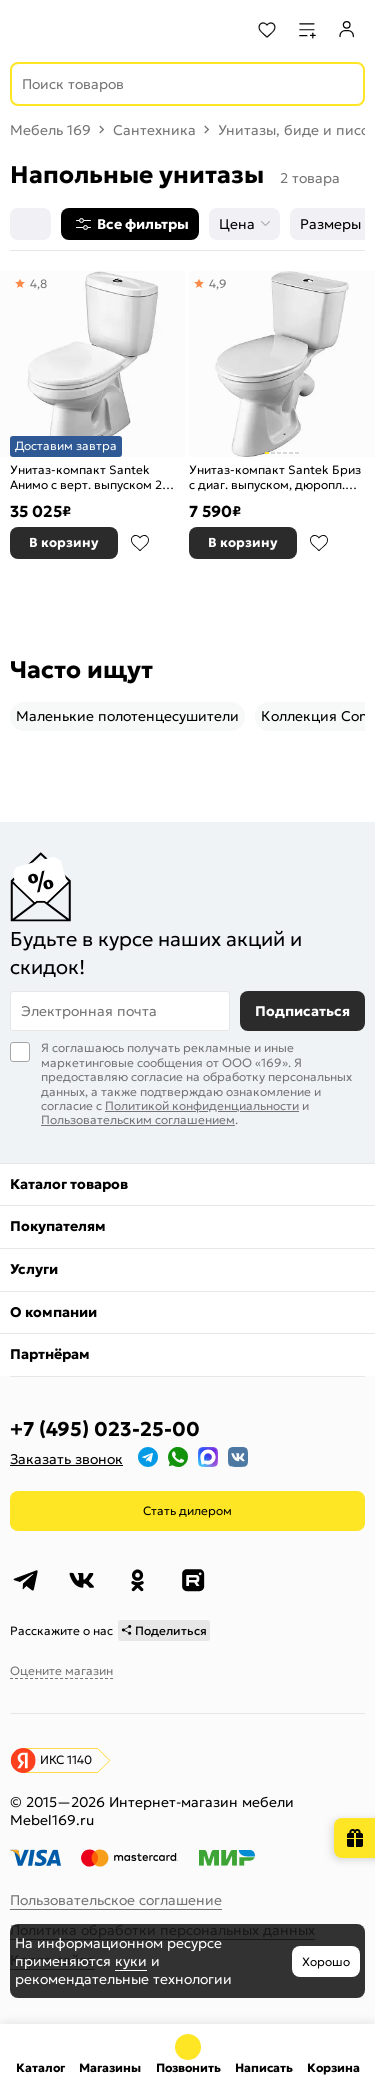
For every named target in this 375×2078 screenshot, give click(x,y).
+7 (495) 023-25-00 (105, 1429)
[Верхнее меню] (28, 30)
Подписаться (302, 1011)
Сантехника (154, 130)
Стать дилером (187, 1510)
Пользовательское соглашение (116, 1900)
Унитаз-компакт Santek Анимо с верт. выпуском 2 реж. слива (86, 477)
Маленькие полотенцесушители (127, 716)
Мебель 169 (50, 130)
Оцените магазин (61, 1670)
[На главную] (90, 30)
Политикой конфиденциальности (202, 1105)
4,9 (218, 283)
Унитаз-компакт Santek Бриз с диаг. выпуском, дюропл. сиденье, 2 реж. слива (275, 477)
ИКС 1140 (66, 1759)
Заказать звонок (66, 1459)
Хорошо (326, 1961)
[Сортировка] (30, 224)
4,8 (38, 283)
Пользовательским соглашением (138, 1119)
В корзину (64, 542)
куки (131, 1961)
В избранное (140, 543)
